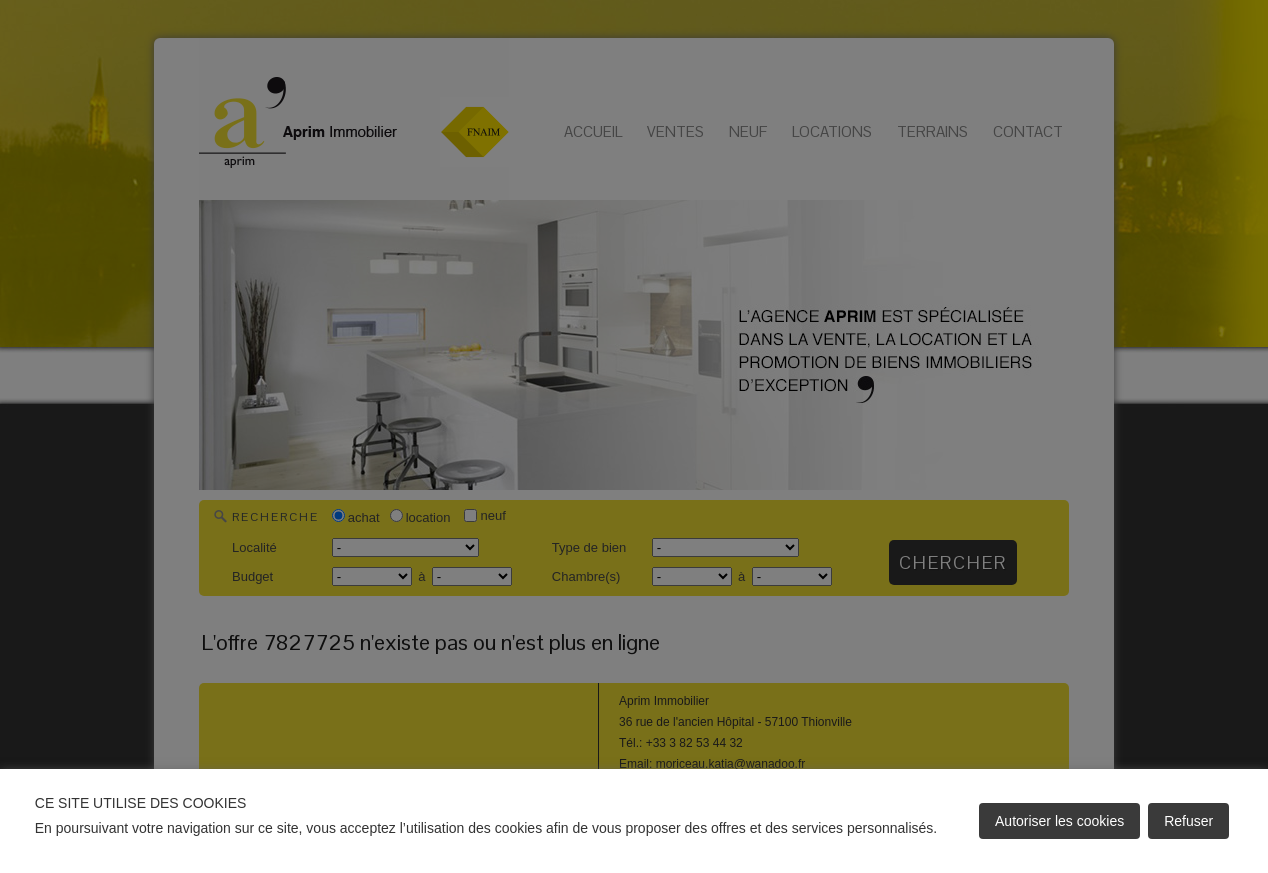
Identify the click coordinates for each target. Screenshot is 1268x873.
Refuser (1188, 821)
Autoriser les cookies (1059, 821)
